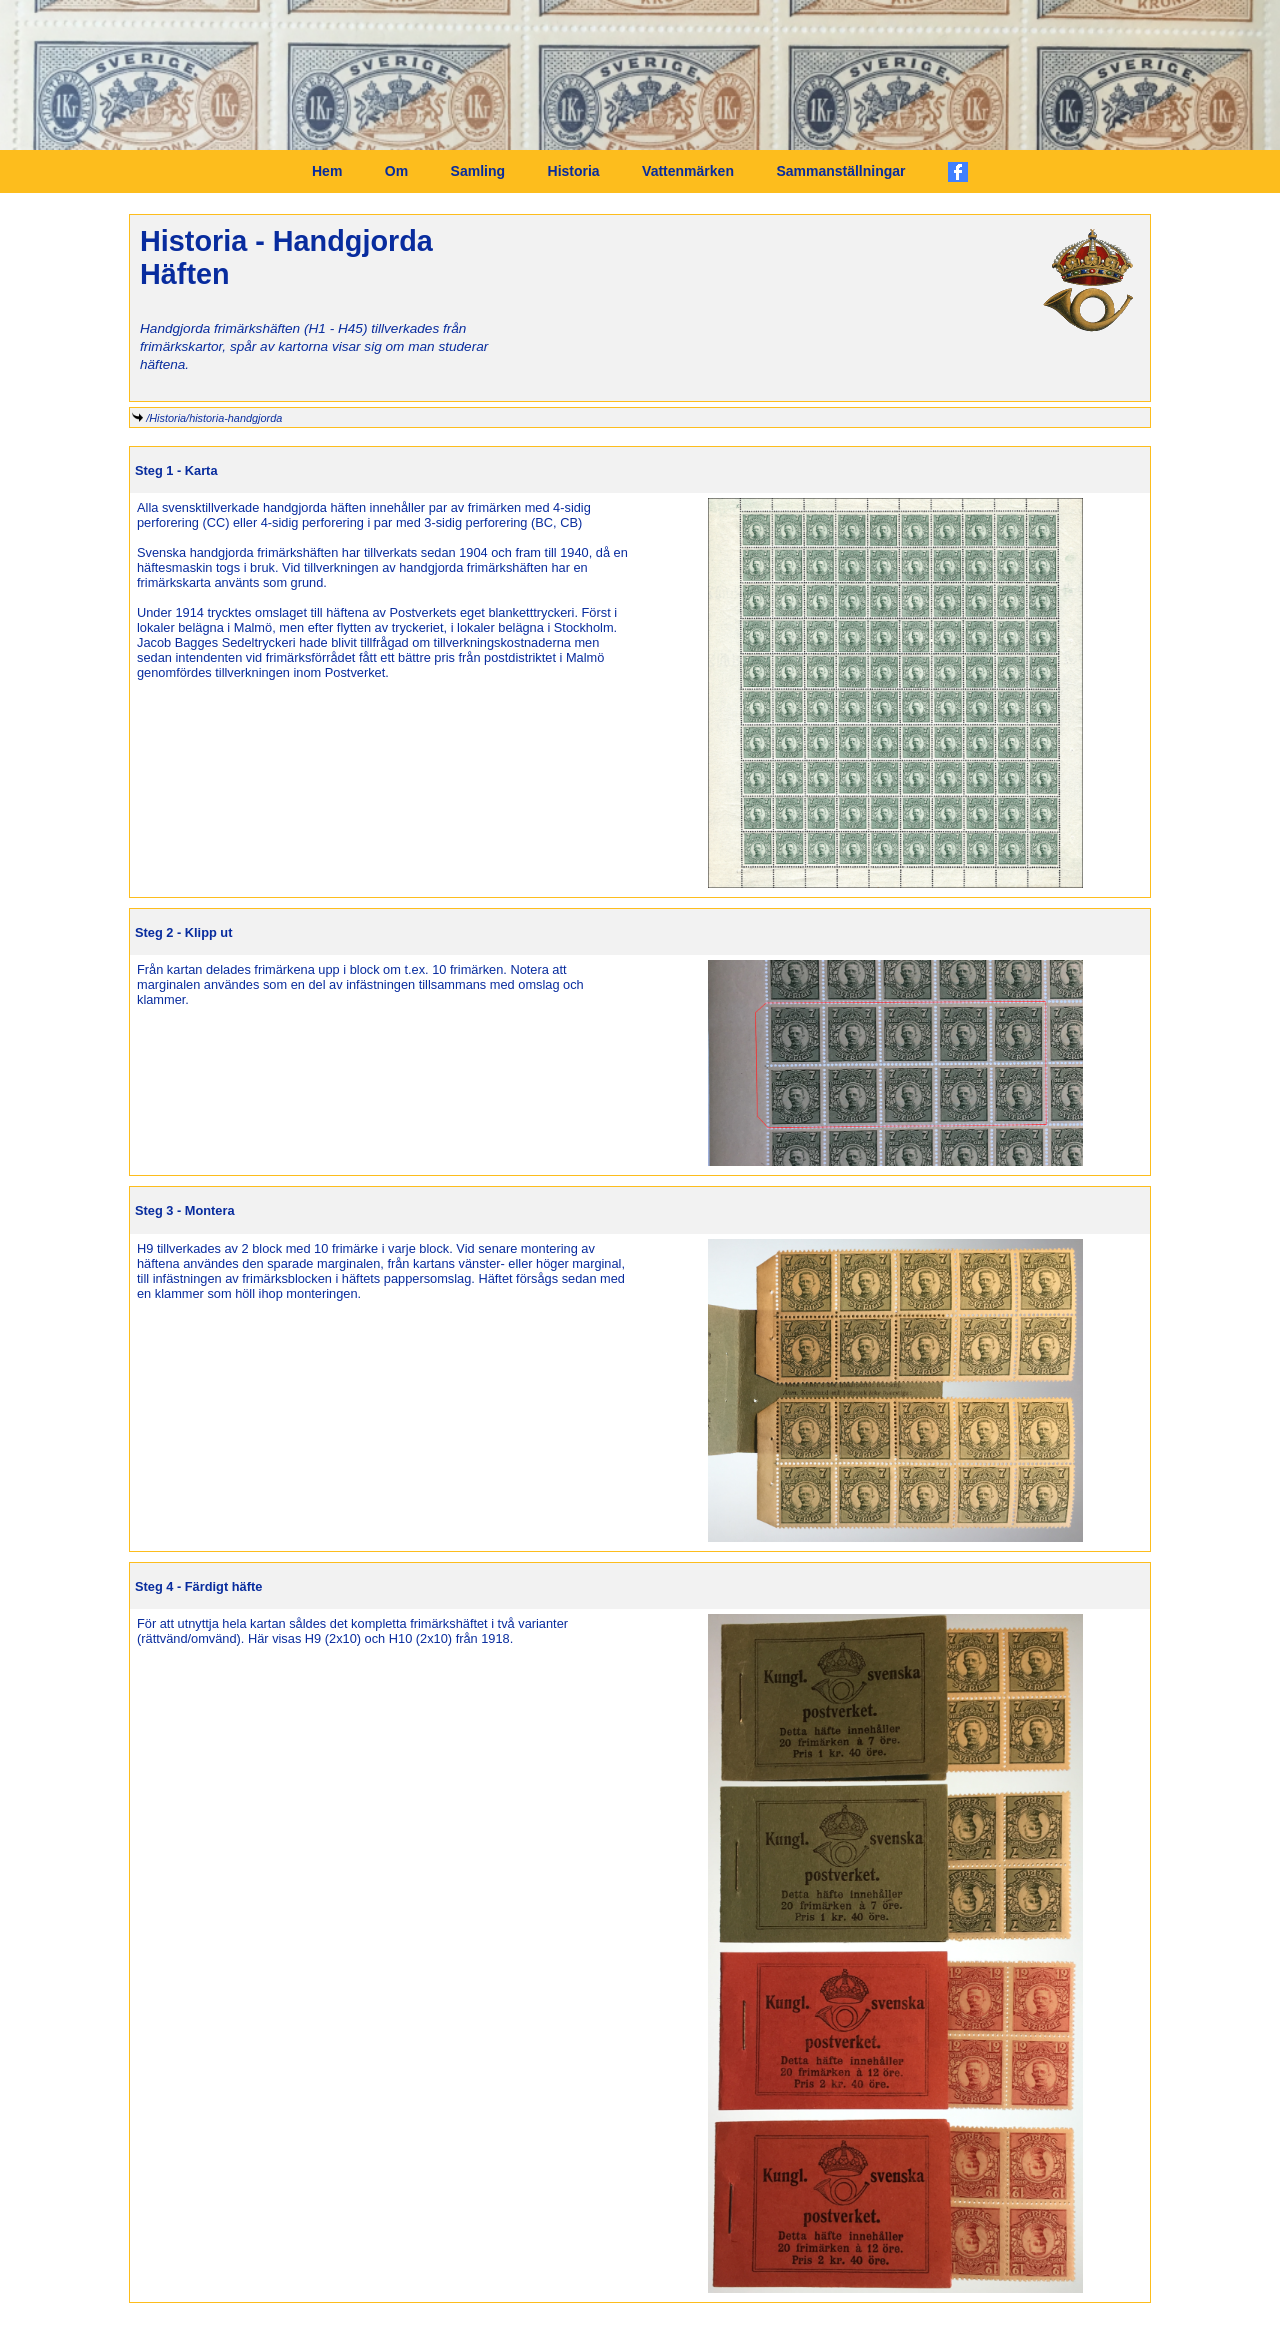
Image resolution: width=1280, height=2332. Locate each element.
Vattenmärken (688, 171)
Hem (327, 171)
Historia (574, 171)
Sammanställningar (840, 171)
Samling (478, 171)
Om (396, 171)
